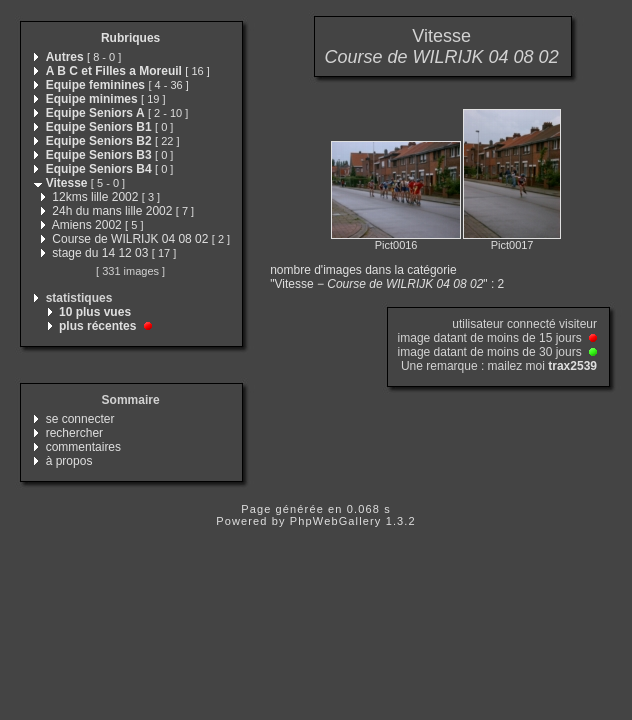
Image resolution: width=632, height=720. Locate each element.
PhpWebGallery (336, 521)
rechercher (74, 433)
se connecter (80, 419)
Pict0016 (396, 245)
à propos (69, 461)
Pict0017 (512, 245)
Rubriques (130, 38)
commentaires (83, 447)
